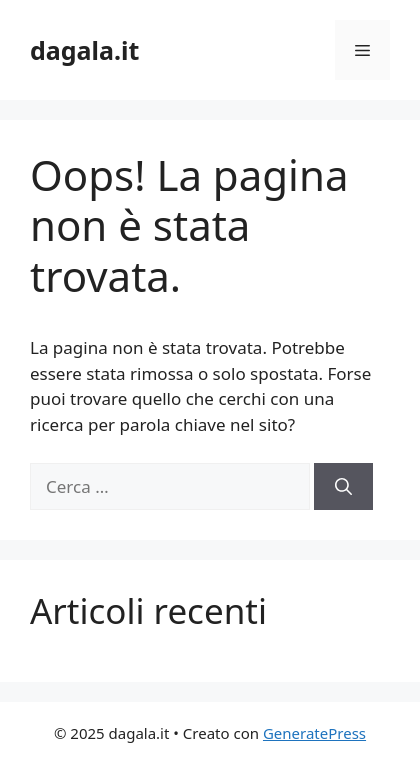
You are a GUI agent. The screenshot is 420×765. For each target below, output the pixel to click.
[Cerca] (343, 487)
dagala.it (84, 50)
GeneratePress (314, 733)
